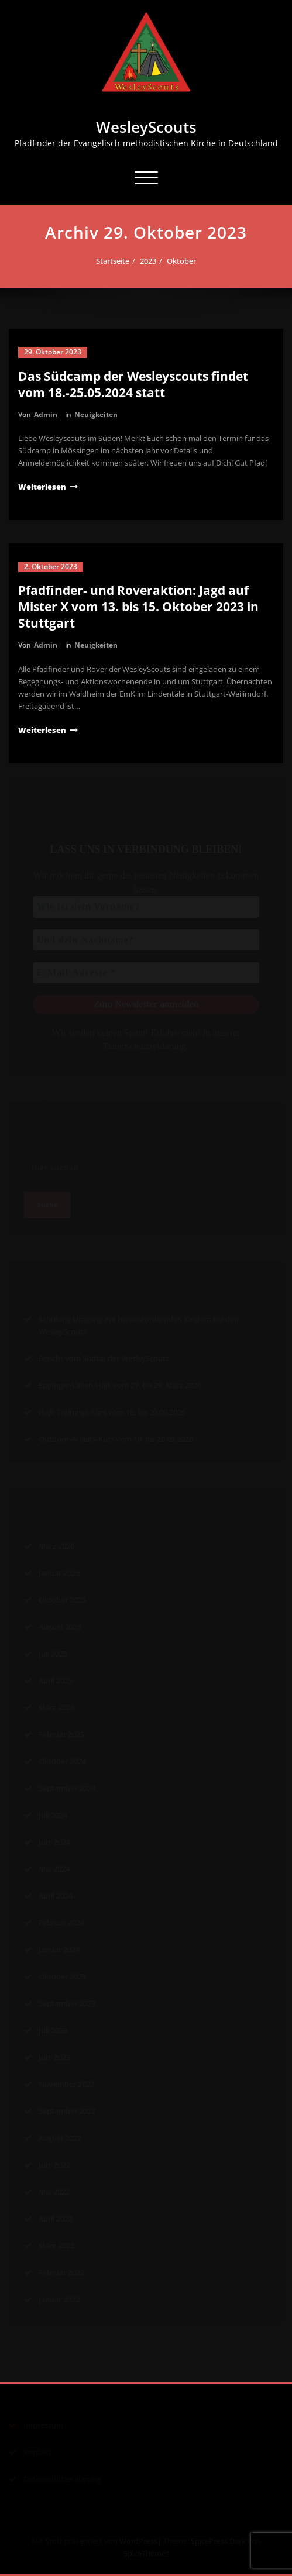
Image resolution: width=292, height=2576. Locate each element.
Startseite (113, 261)
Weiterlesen (42, 486)
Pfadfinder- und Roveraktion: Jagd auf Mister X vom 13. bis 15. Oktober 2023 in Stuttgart (138, 606)
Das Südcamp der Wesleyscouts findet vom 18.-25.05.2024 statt (133, 384)
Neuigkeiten (96, 414)
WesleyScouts (146, 126)
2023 (148, 261)
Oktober (182, 261)
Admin (45, 414)
